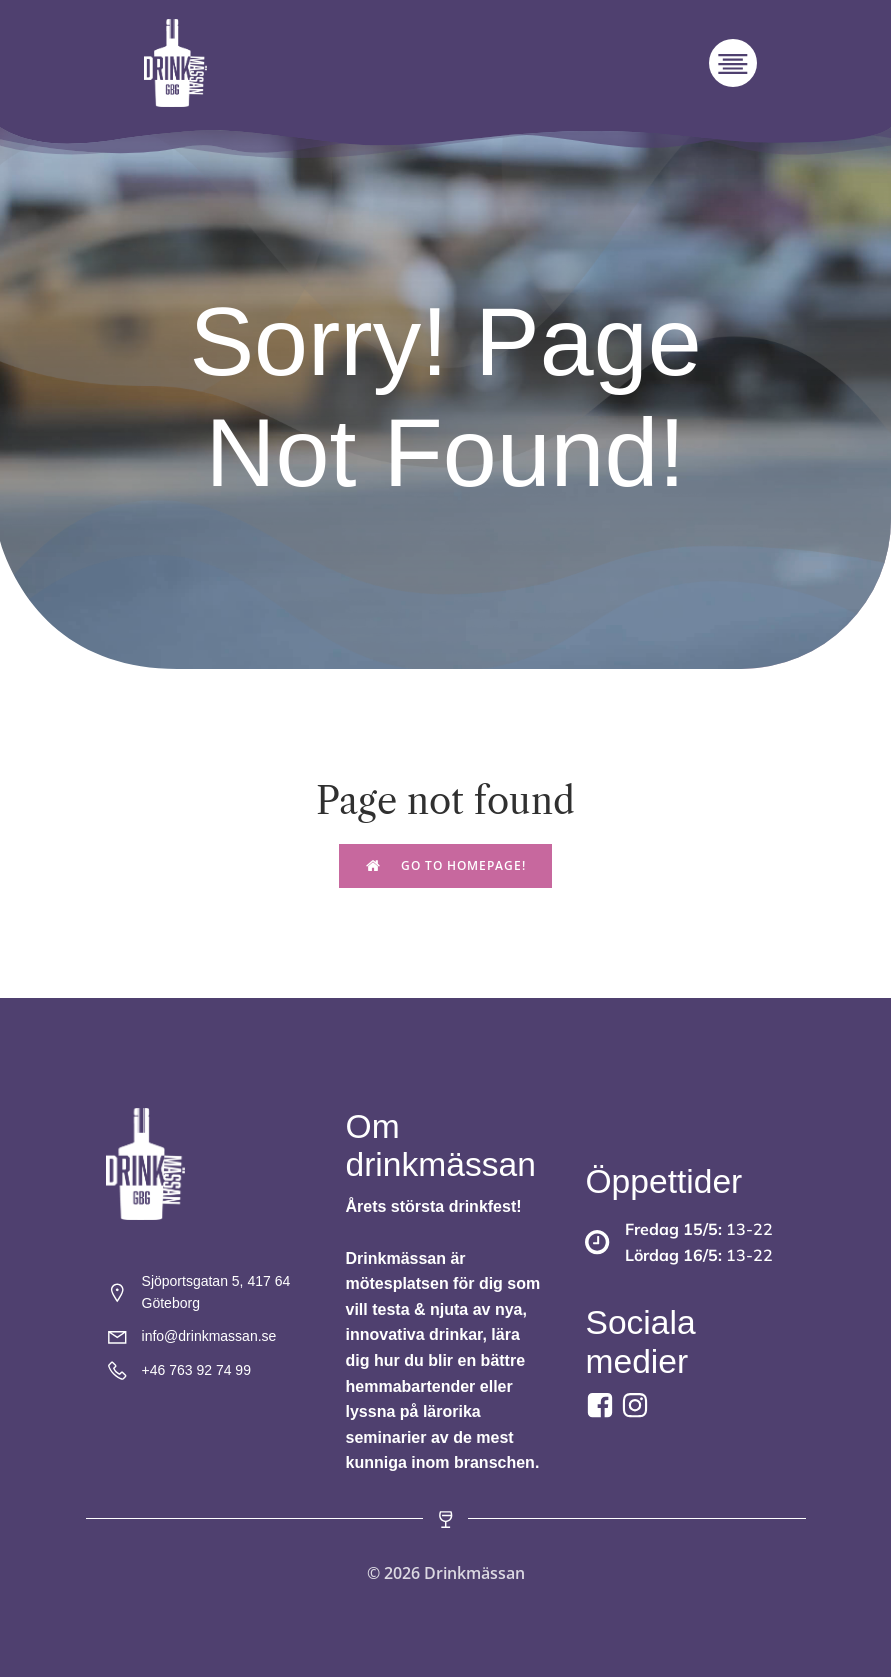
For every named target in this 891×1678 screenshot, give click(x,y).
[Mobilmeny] (733, 64)
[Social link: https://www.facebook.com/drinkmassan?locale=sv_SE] (602, 1407)
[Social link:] (637, 1407)
